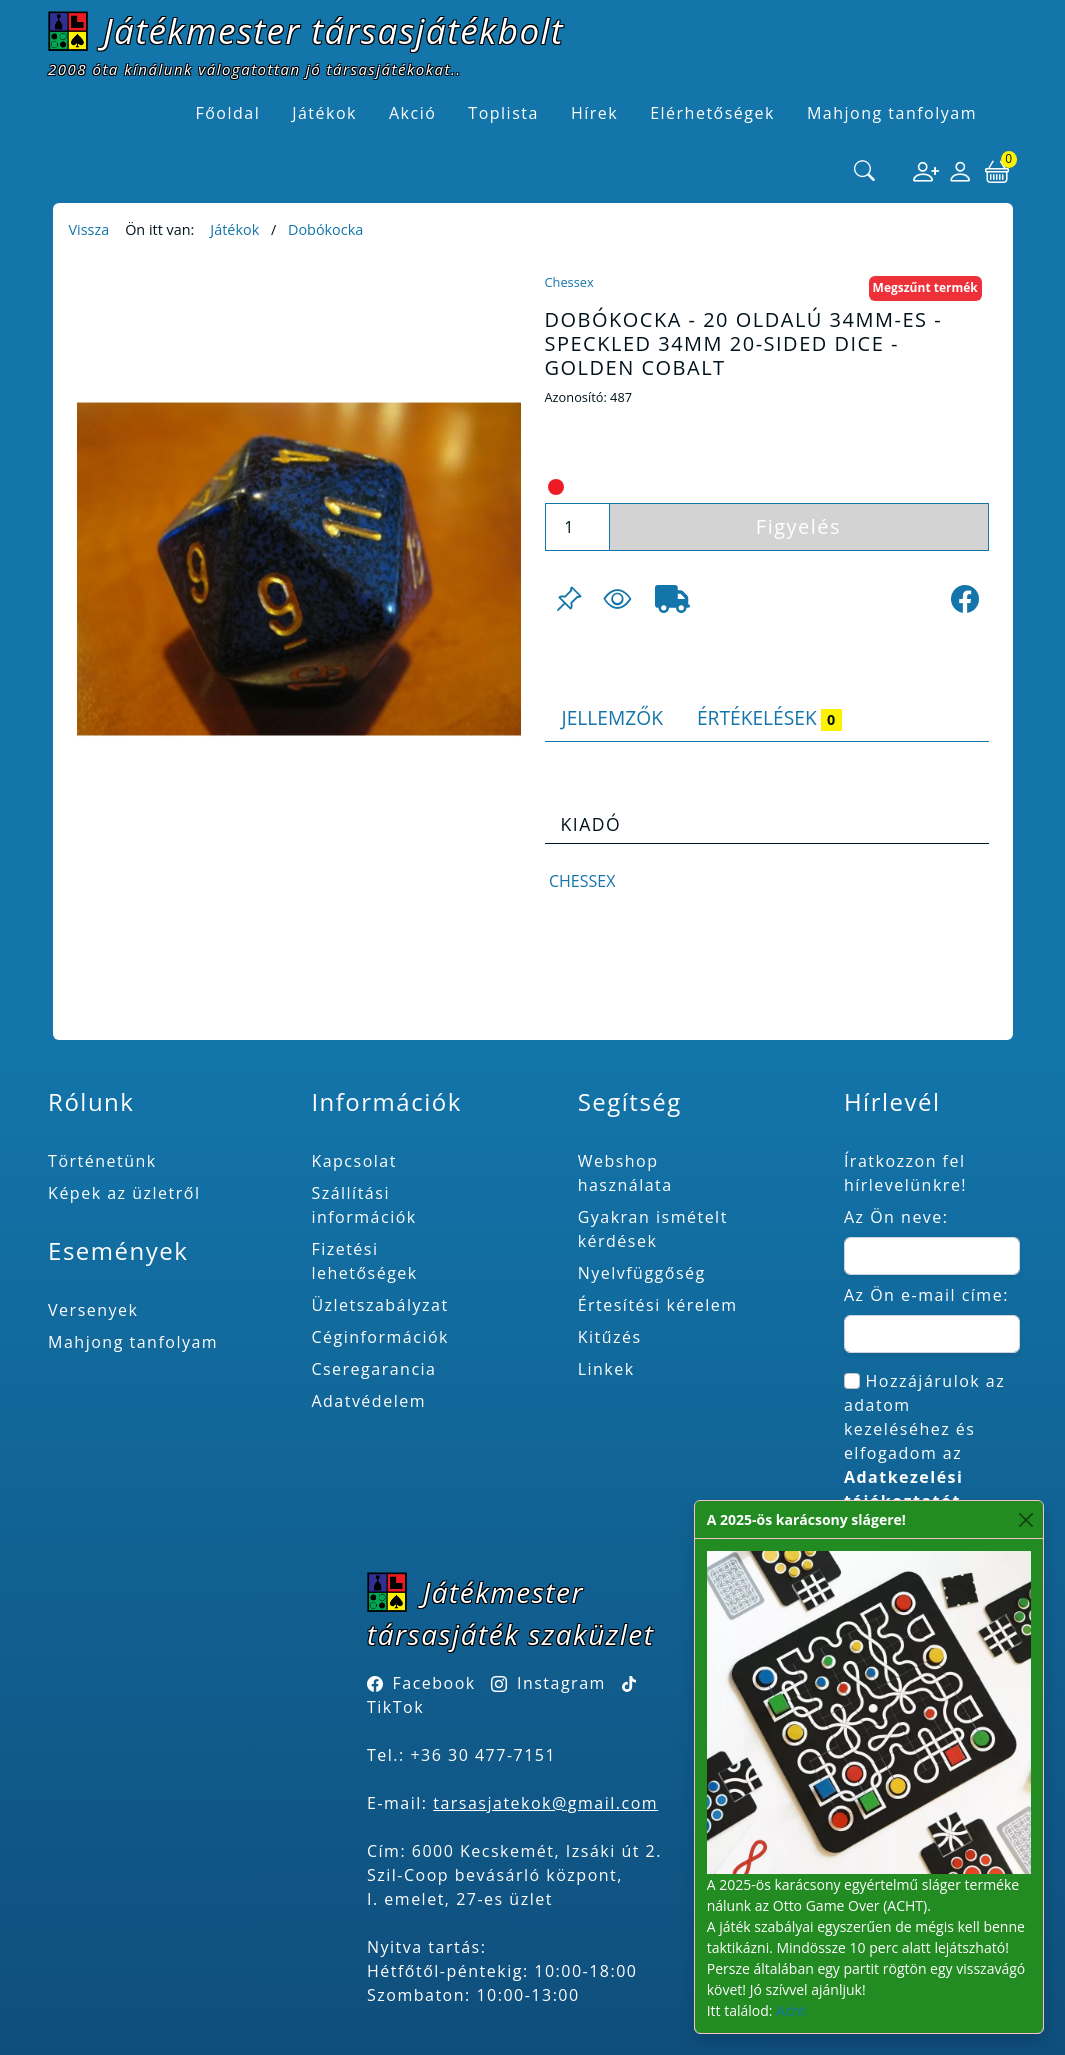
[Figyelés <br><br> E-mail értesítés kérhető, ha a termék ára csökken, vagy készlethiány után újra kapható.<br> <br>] (617, 599)
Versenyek (93, 1310)
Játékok (234, 229)
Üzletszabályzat (379, 1305)
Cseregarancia (373, 1369)
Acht (790, 2010)
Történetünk (102, 1161)
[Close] (1026, 1519)
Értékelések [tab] (769, 717)
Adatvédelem (368, 1401)
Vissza (89, 229)
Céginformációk (380, 1337)
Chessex (569, 282)
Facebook (434, 1683)
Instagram (561, 1683)
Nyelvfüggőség (642, 1273)
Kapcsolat (354, 1161)
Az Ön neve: (896, 1217)
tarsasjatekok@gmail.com (545, 1803)
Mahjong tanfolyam (133, 1342)
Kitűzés (610, 1337)
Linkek (606, 1369)
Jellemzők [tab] (612, 717)
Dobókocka (325, 229)
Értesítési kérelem (658, 1305)
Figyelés (798, 526)
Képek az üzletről (124, 1193)
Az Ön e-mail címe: (926, 1295)
